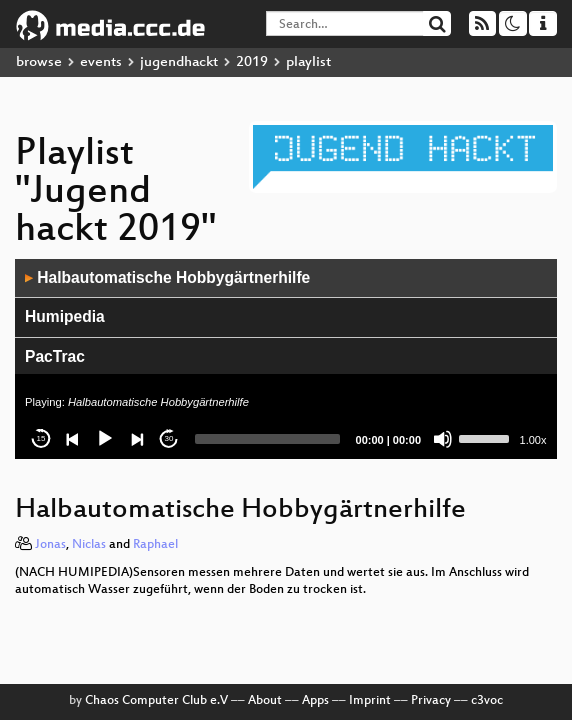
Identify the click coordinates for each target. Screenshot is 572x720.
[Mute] (443, 439)
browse (39, 62)
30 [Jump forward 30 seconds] (169, 438)
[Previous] (73, 439)
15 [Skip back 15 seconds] (41, 438)
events (101, 62)
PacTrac (55, 356)
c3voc (487, 701)
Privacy (431, 701)
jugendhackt (179, 62)
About (265, 701)
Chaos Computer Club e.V (156, 701)
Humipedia (65, 316)
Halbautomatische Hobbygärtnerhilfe (167, 277)
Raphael (155, 545)
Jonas (50, 545)
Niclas (89, 545)
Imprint (370, 701)
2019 (252, 62)
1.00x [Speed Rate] (533, 440)
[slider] (267, 439)
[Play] (105, 439)
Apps (315, 701)
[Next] (137, 439)
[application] (286, 359)
